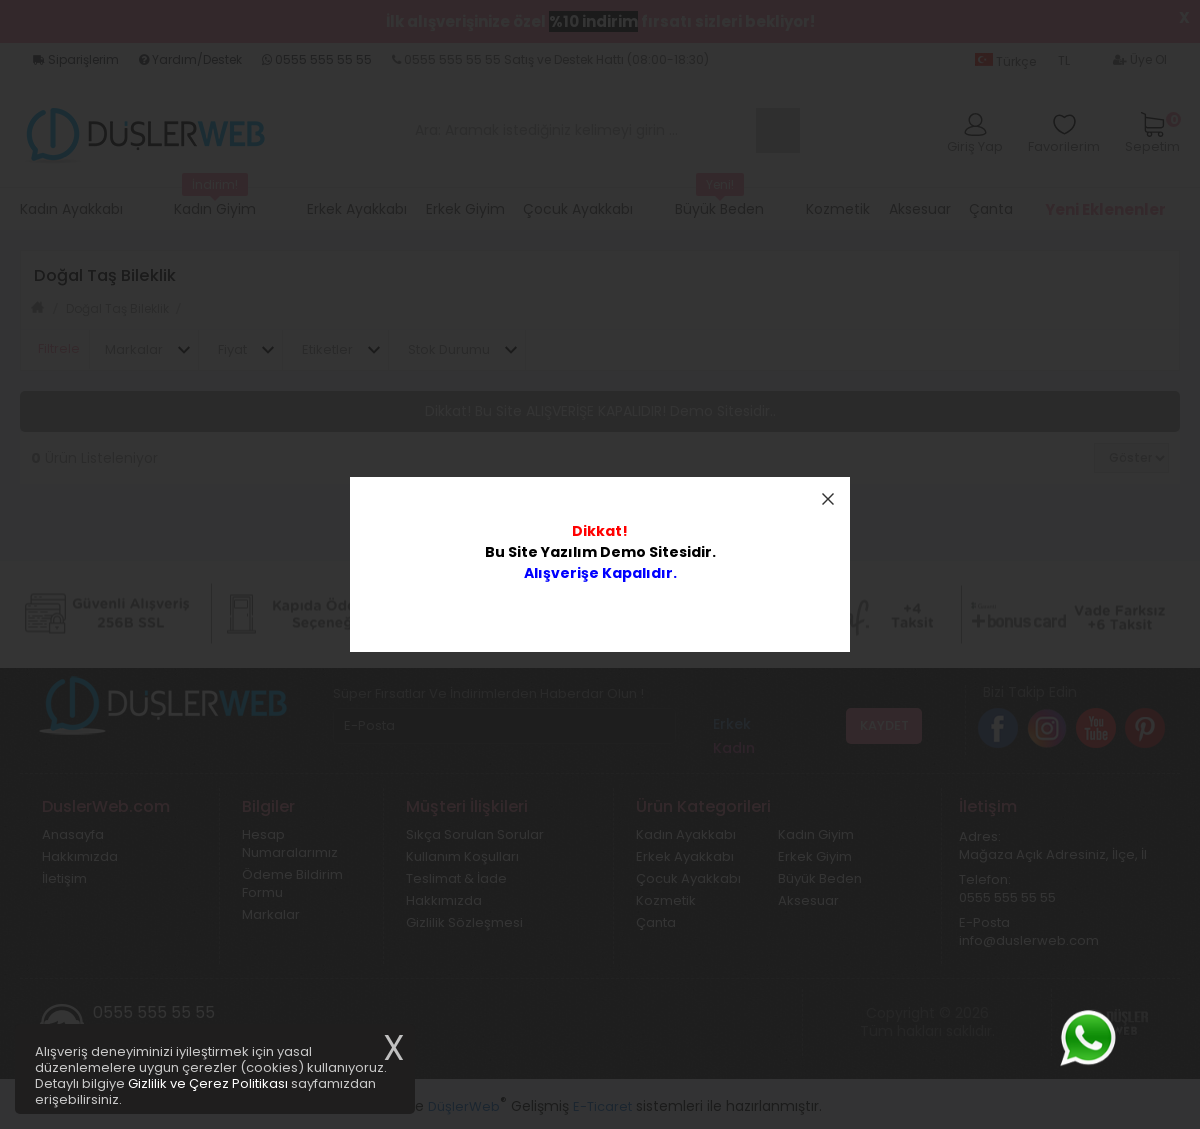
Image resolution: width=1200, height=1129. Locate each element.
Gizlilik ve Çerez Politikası (208, 1083)
